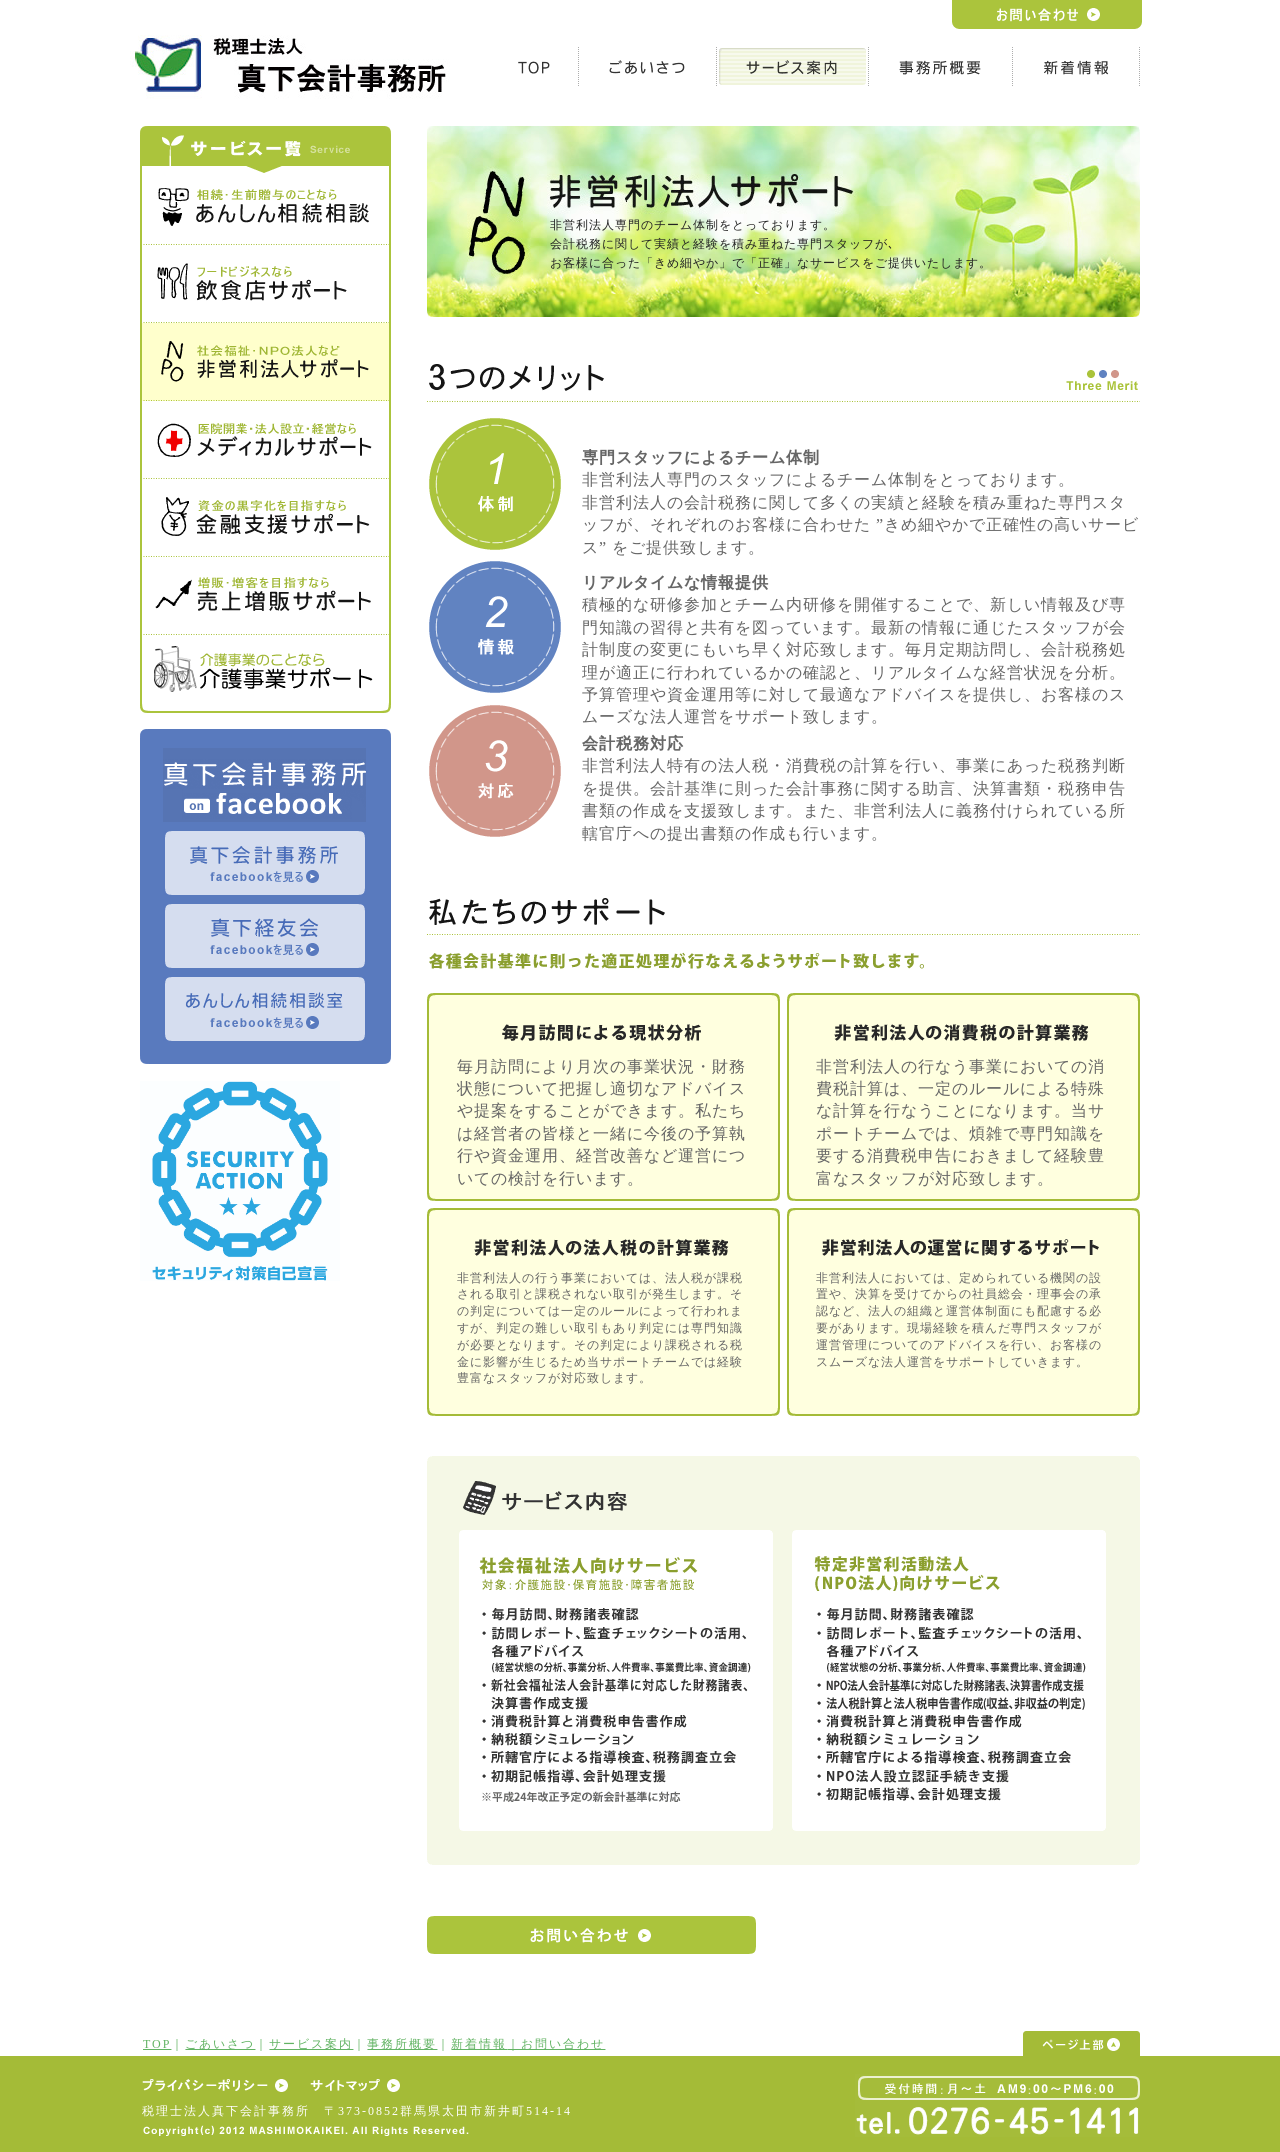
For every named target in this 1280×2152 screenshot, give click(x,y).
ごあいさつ (220, 2044)
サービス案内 (311, 2044)
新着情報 (479, 2044)
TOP (157, 2044)
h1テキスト (295, 64)
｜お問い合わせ (556, 2044)
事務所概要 (402, 2044)
